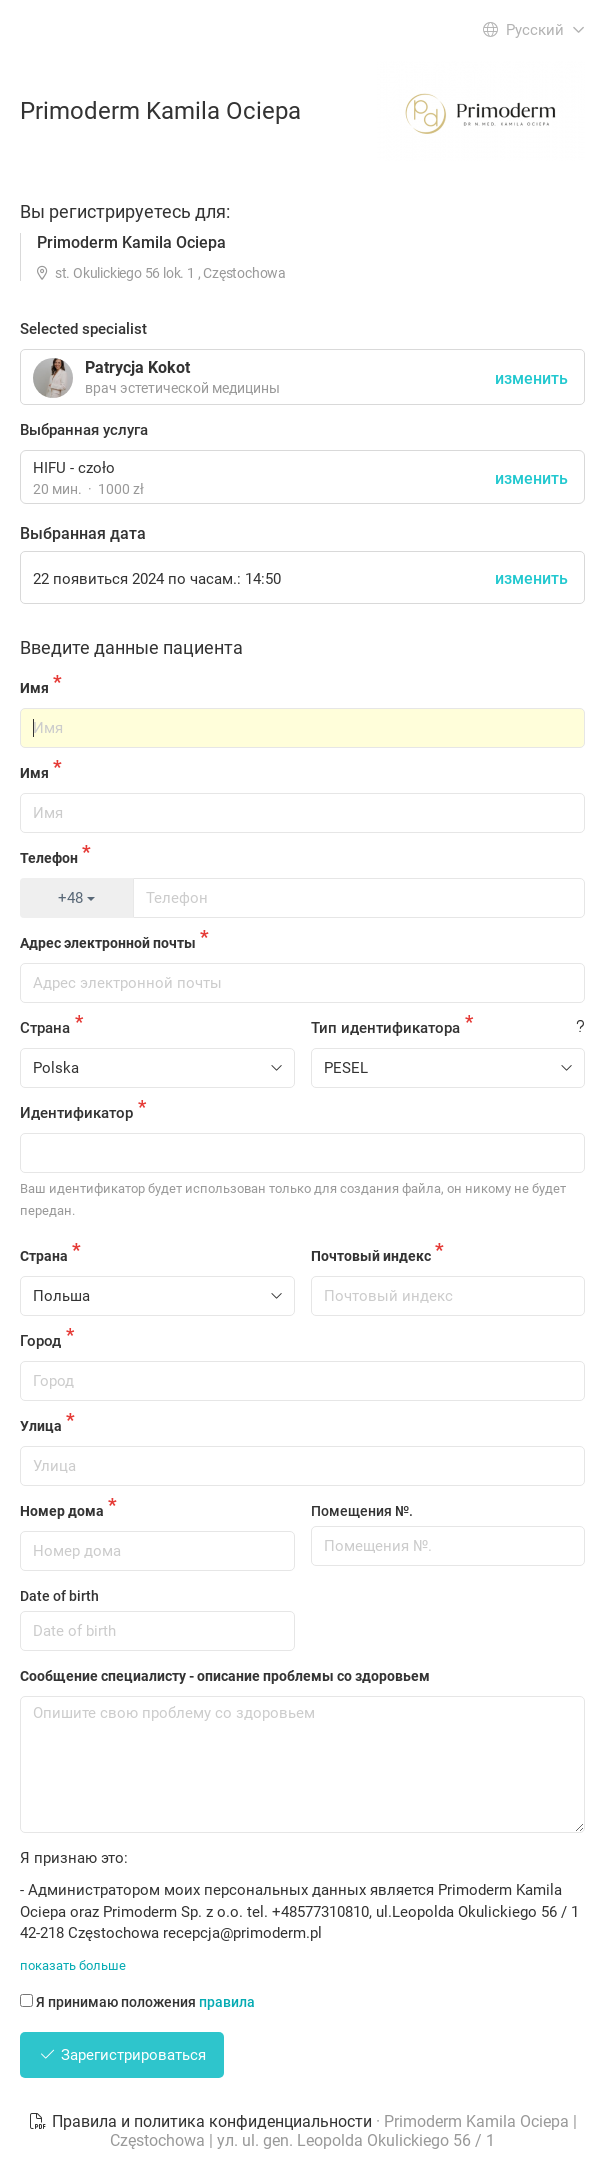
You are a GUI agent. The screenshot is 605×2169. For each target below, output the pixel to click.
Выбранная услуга (84, 430)
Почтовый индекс (371, 1256)
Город (40, 1341)
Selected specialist (83, 329)
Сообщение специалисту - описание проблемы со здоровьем (225, 1676)
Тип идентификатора (385, 1028)
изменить (531, 478)
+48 (76, 898)
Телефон (49, 858)
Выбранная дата (83, 533)
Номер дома (62, 1511)
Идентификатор (76, 1113)
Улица (41, 1426)
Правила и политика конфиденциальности (202, 2121)
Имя (34, 688)
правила (227, 2002)
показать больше (73, 1965)
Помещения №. (362, 1511)
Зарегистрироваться (122, 2055)
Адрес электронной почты (108, 943)
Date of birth (59, 1596)
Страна (45, 1028)
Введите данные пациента (131, 647)
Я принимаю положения (137, 2002)
